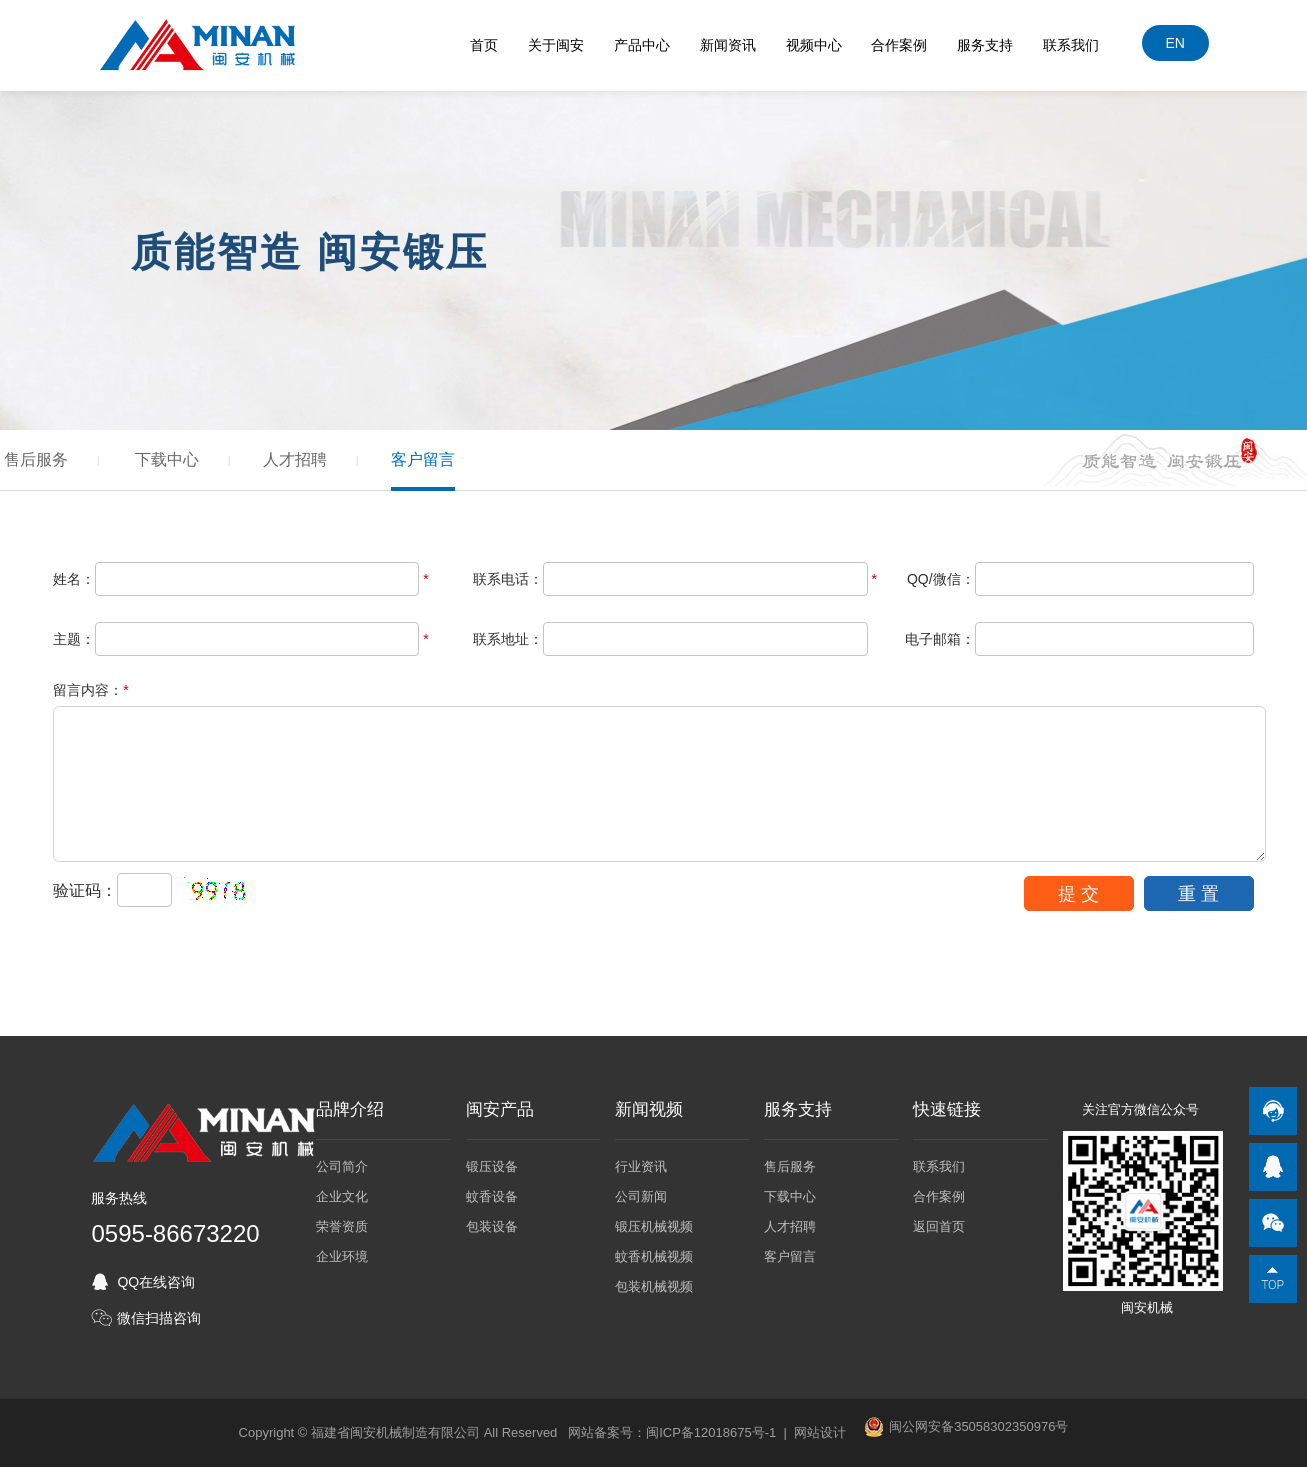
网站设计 (820, 1432)
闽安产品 (500, 1110)
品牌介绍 (350, 1110)
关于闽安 (556, 45)
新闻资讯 (728, 45)
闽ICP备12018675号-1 (711, 1432)
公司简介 (342, 1166)
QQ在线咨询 (156, 1282)
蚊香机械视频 (654, 1256)
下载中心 (167, 459)
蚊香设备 (492, 1196)
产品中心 (642, 45)
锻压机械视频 (654, 1226)
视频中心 (814, 45)
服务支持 (985, 45)
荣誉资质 (342, 1226)
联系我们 (1071, 45)
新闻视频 (649, 1110)
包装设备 (492, 1226)
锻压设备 (492, 1166)
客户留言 (423, 459)
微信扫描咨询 (159, 1318)
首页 (484, 45)
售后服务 (36, 459)
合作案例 (900, 45)
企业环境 (342, 1256)
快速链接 (947, 1110)
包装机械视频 (654, 1286)
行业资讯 (641, 1166)
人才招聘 (295, 459)
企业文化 (342, 1196)
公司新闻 (641, 1196)
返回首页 (939, 1226)
